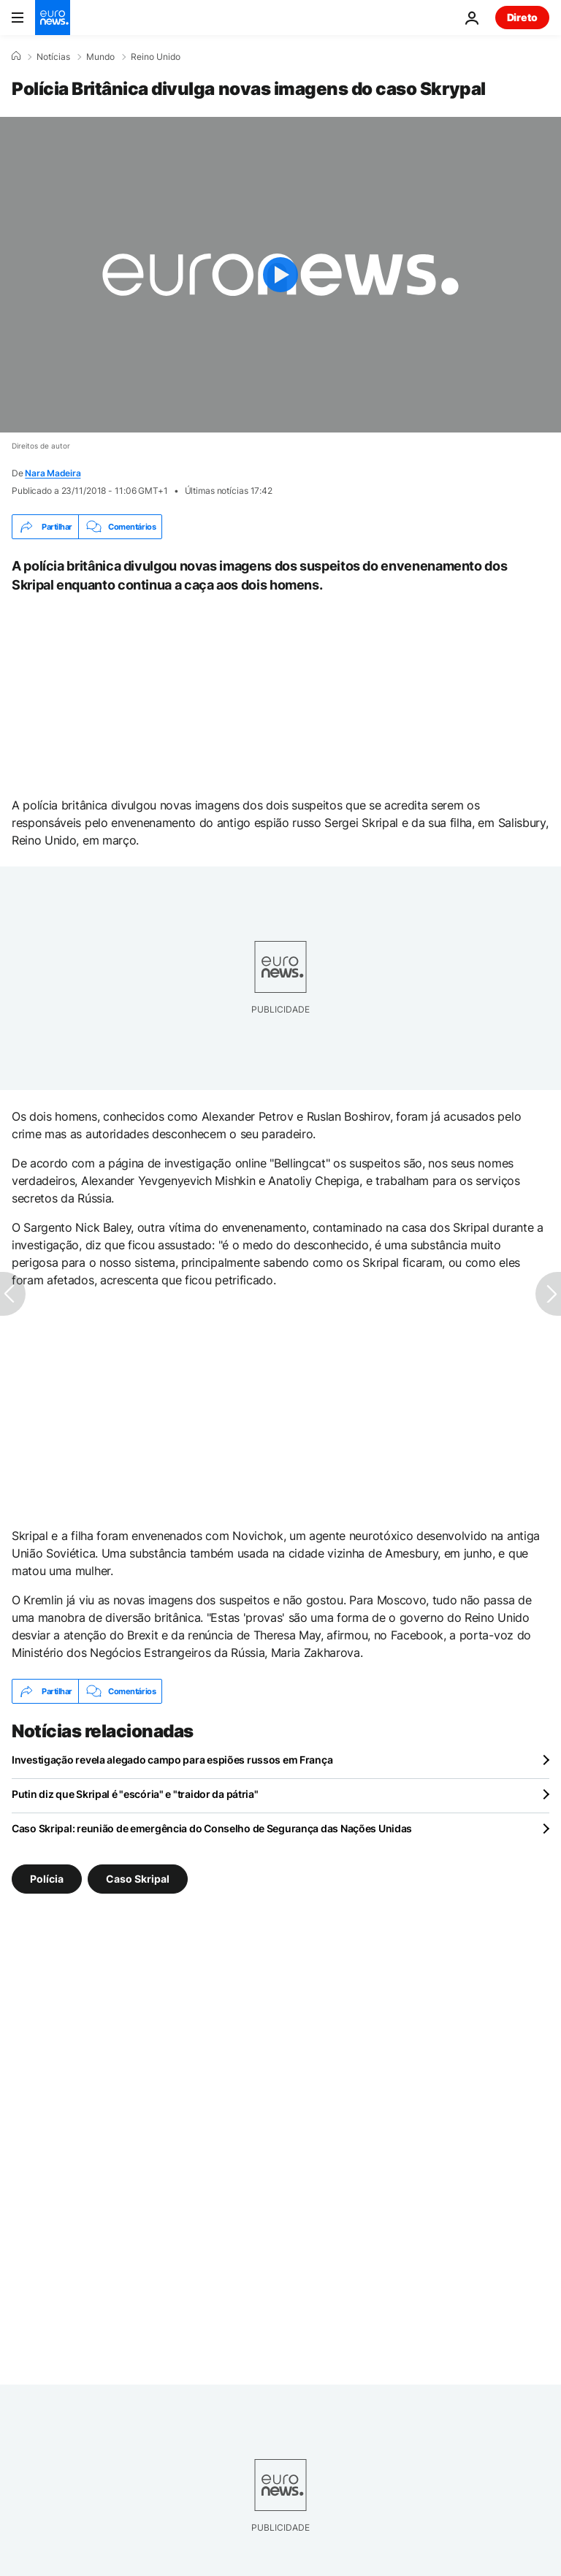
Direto (522, 17)
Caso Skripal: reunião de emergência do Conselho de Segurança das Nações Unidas (212, 1828)
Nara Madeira (52, 473)
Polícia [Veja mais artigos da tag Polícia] (47, 1878)
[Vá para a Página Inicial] (52, 17)
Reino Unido (155, 57)
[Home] (16, 56)
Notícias (53, 57)
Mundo (100, 57)
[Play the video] (280, 274)
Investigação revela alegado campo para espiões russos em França (172, 1759)
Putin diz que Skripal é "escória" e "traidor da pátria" (135, 1794)
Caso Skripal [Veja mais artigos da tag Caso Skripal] (137, 1878)
